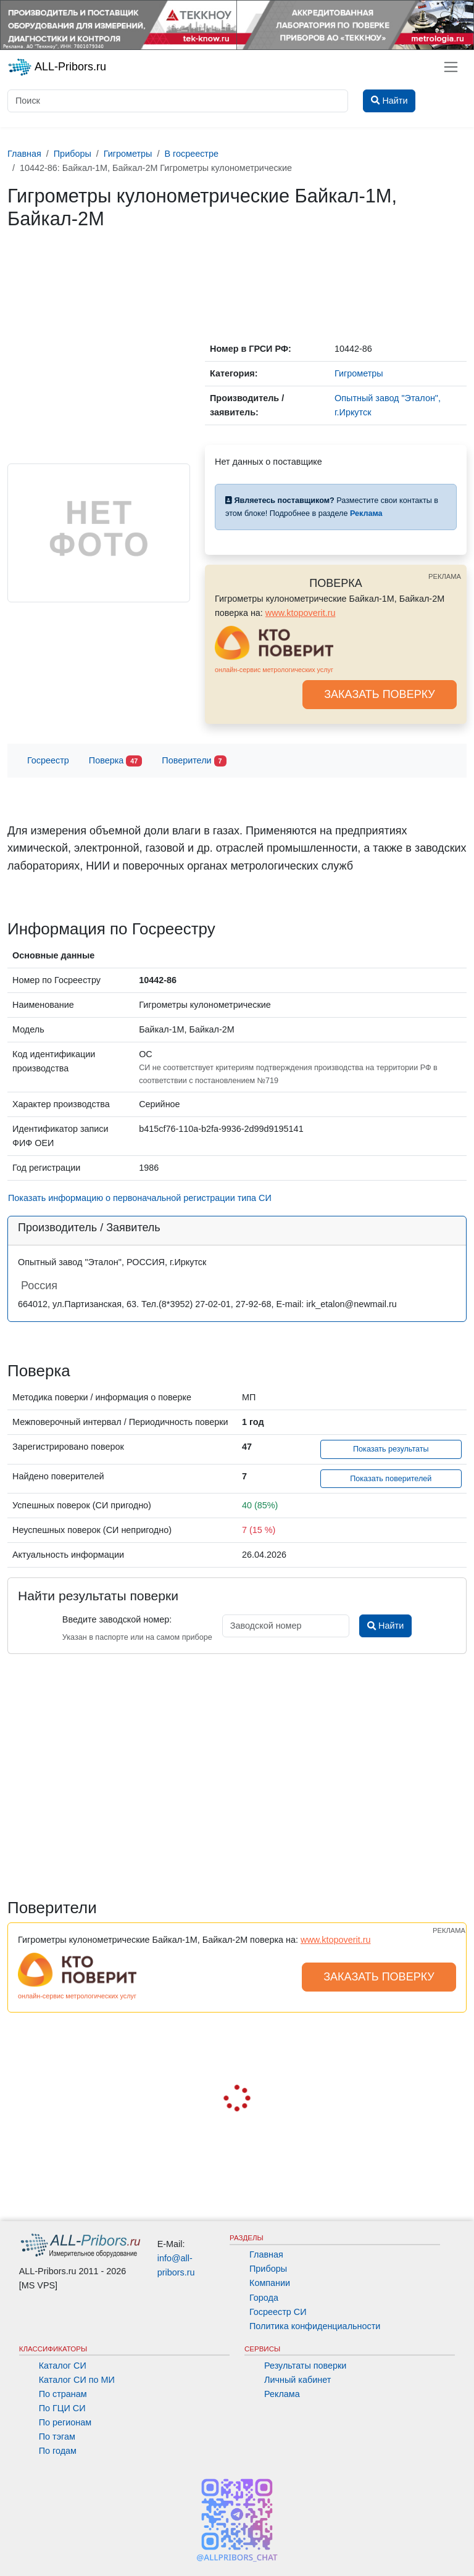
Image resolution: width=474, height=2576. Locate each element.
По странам (63, 2394)
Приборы (268, 2269)
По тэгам (57, 2436)
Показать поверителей (390, 1478)
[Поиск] (177, 100)
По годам (58, 2451)
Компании (269, 2283)
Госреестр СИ (278, 2312)
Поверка (115, 761)
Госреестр (48, 760)
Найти (385, 1626)
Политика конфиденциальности (314, 2326)
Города (263, 2298)
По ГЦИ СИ (62, 2408)
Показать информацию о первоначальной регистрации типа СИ (140, 1198)
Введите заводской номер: (117, 1619)
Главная (266, 2254)
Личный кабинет (297, 2380)
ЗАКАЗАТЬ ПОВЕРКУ (379, 694)
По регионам (65, 2422)
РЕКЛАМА (444, 576)
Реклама (282, 2394)
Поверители (194, 761)
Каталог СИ (62, 2365)
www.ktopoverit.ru (300, 613)
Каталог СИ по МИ (77, 2380)
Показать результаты (391, 1449)
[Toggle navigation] (451, 67)
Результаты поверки (305, 2365)
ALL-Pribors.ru (56, 67)
